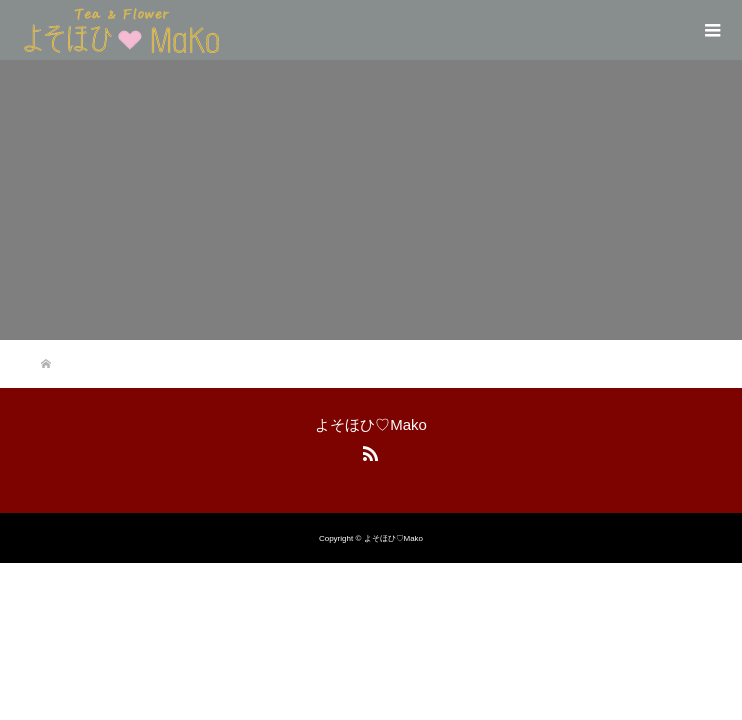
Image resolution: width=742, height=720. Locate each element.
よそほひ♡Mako (371, 424)
